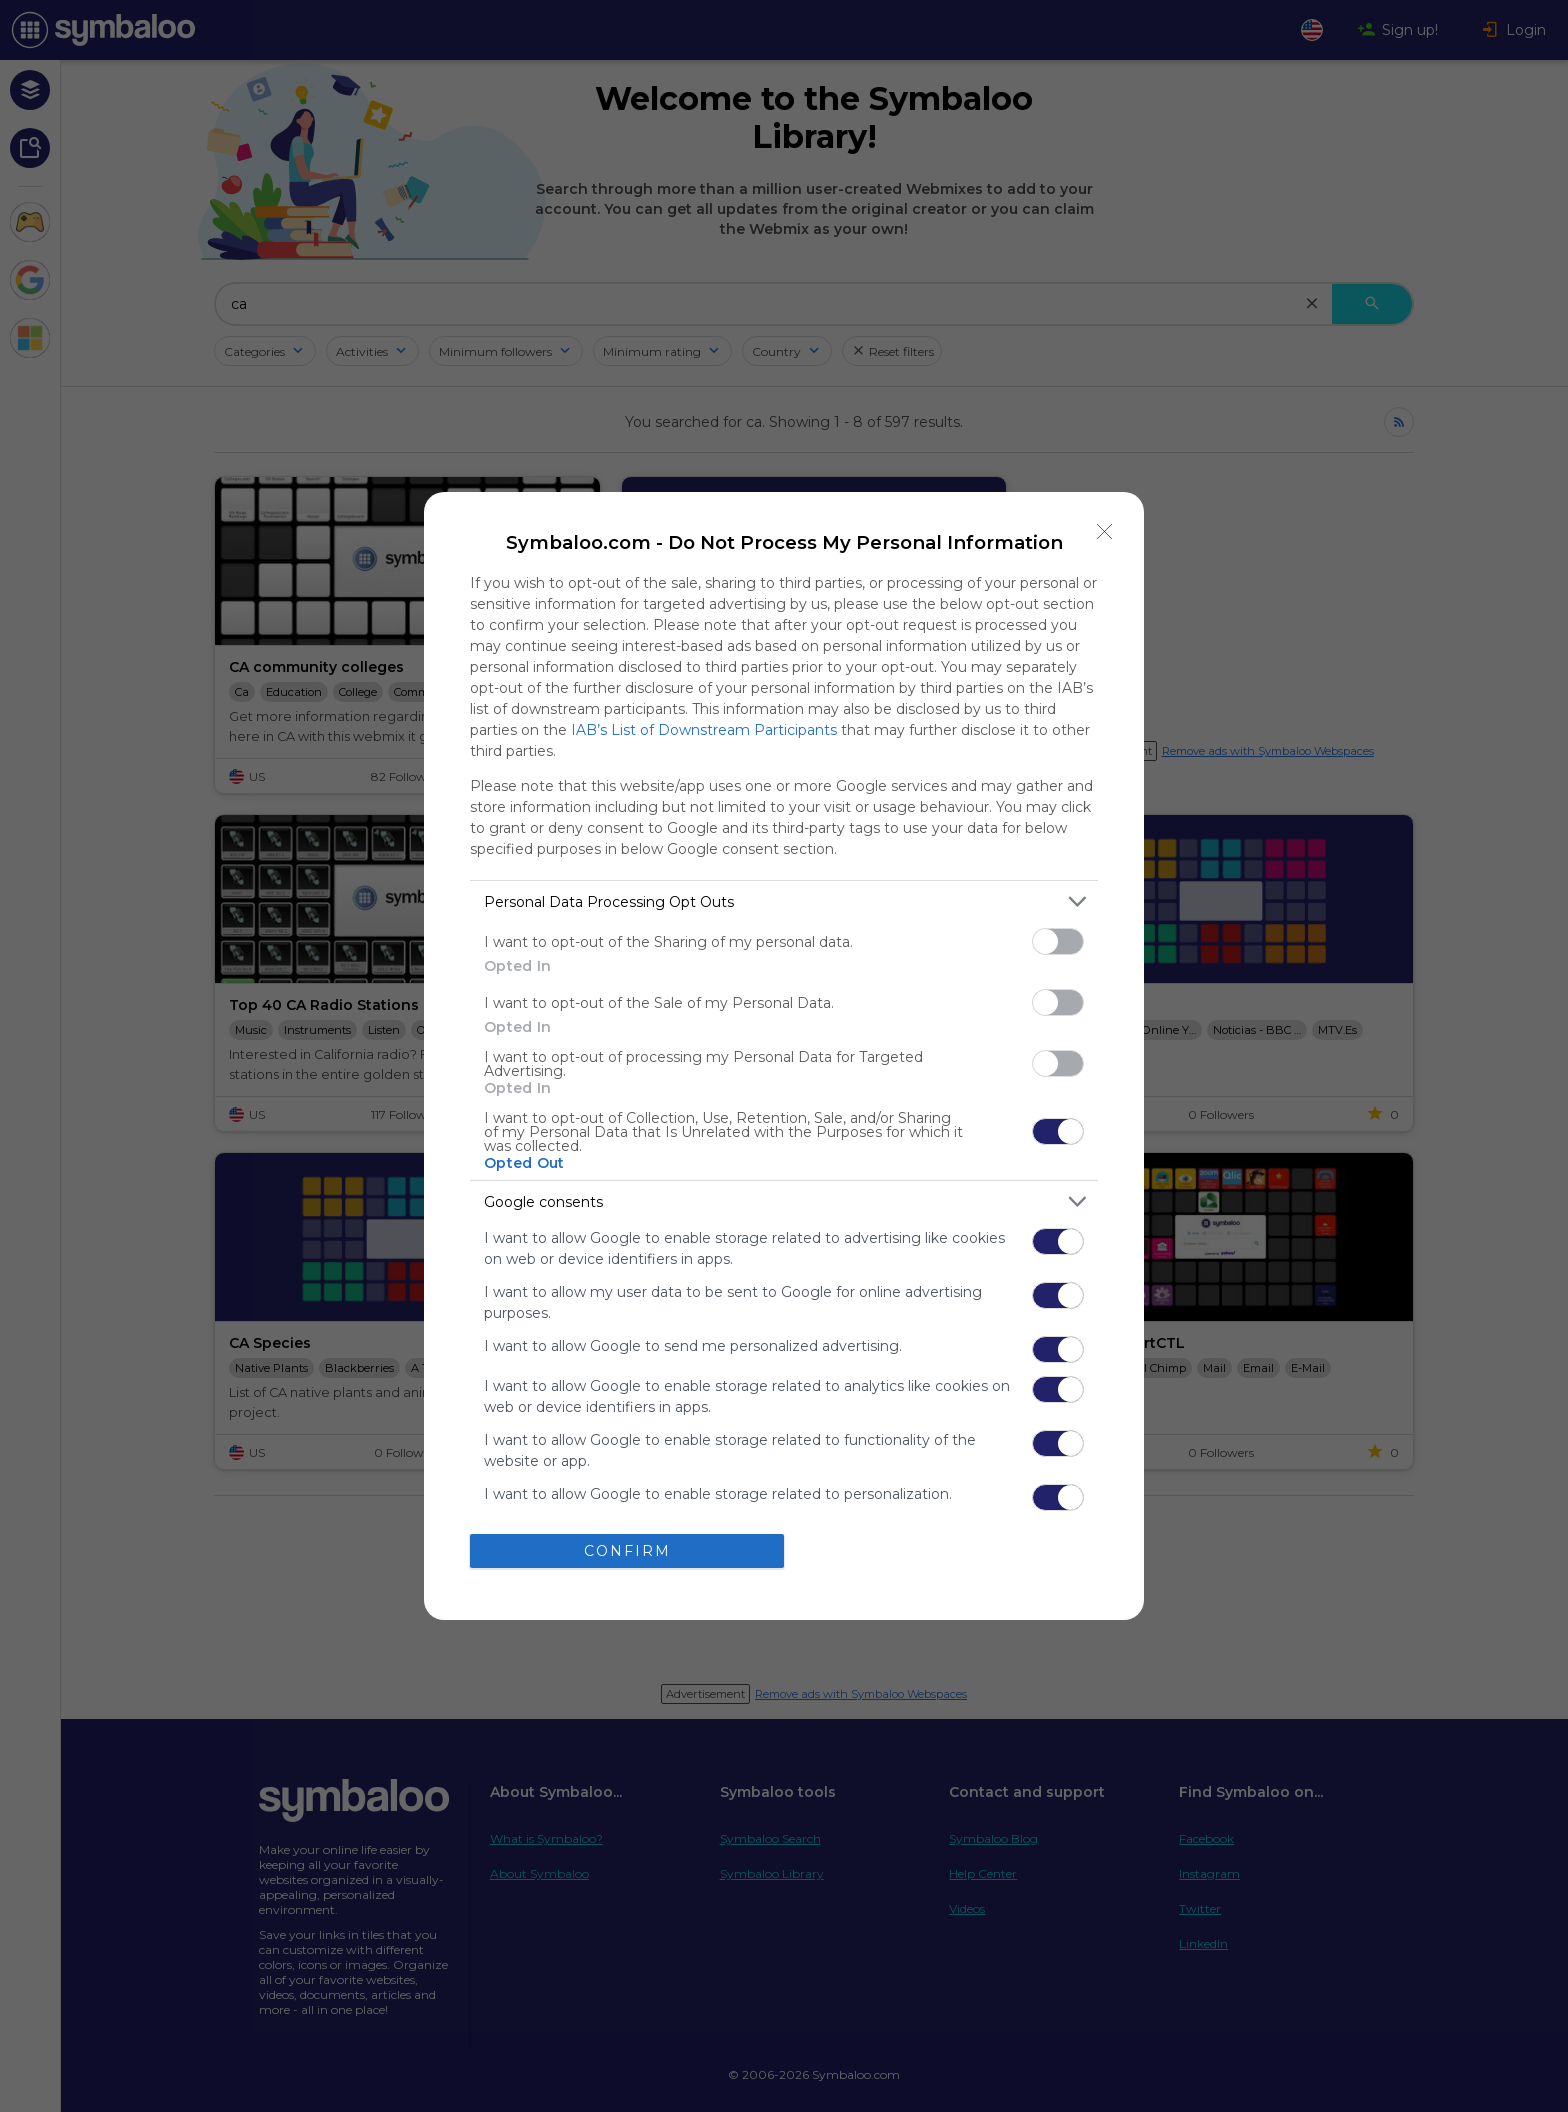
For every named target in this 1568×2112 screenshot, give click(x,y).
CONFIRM (627, 1550)
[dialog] (784, 1056)
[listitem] (784, 901)
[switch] (1058, 941)
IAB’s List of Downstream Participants (704, 730)
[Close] (1105, 531)
